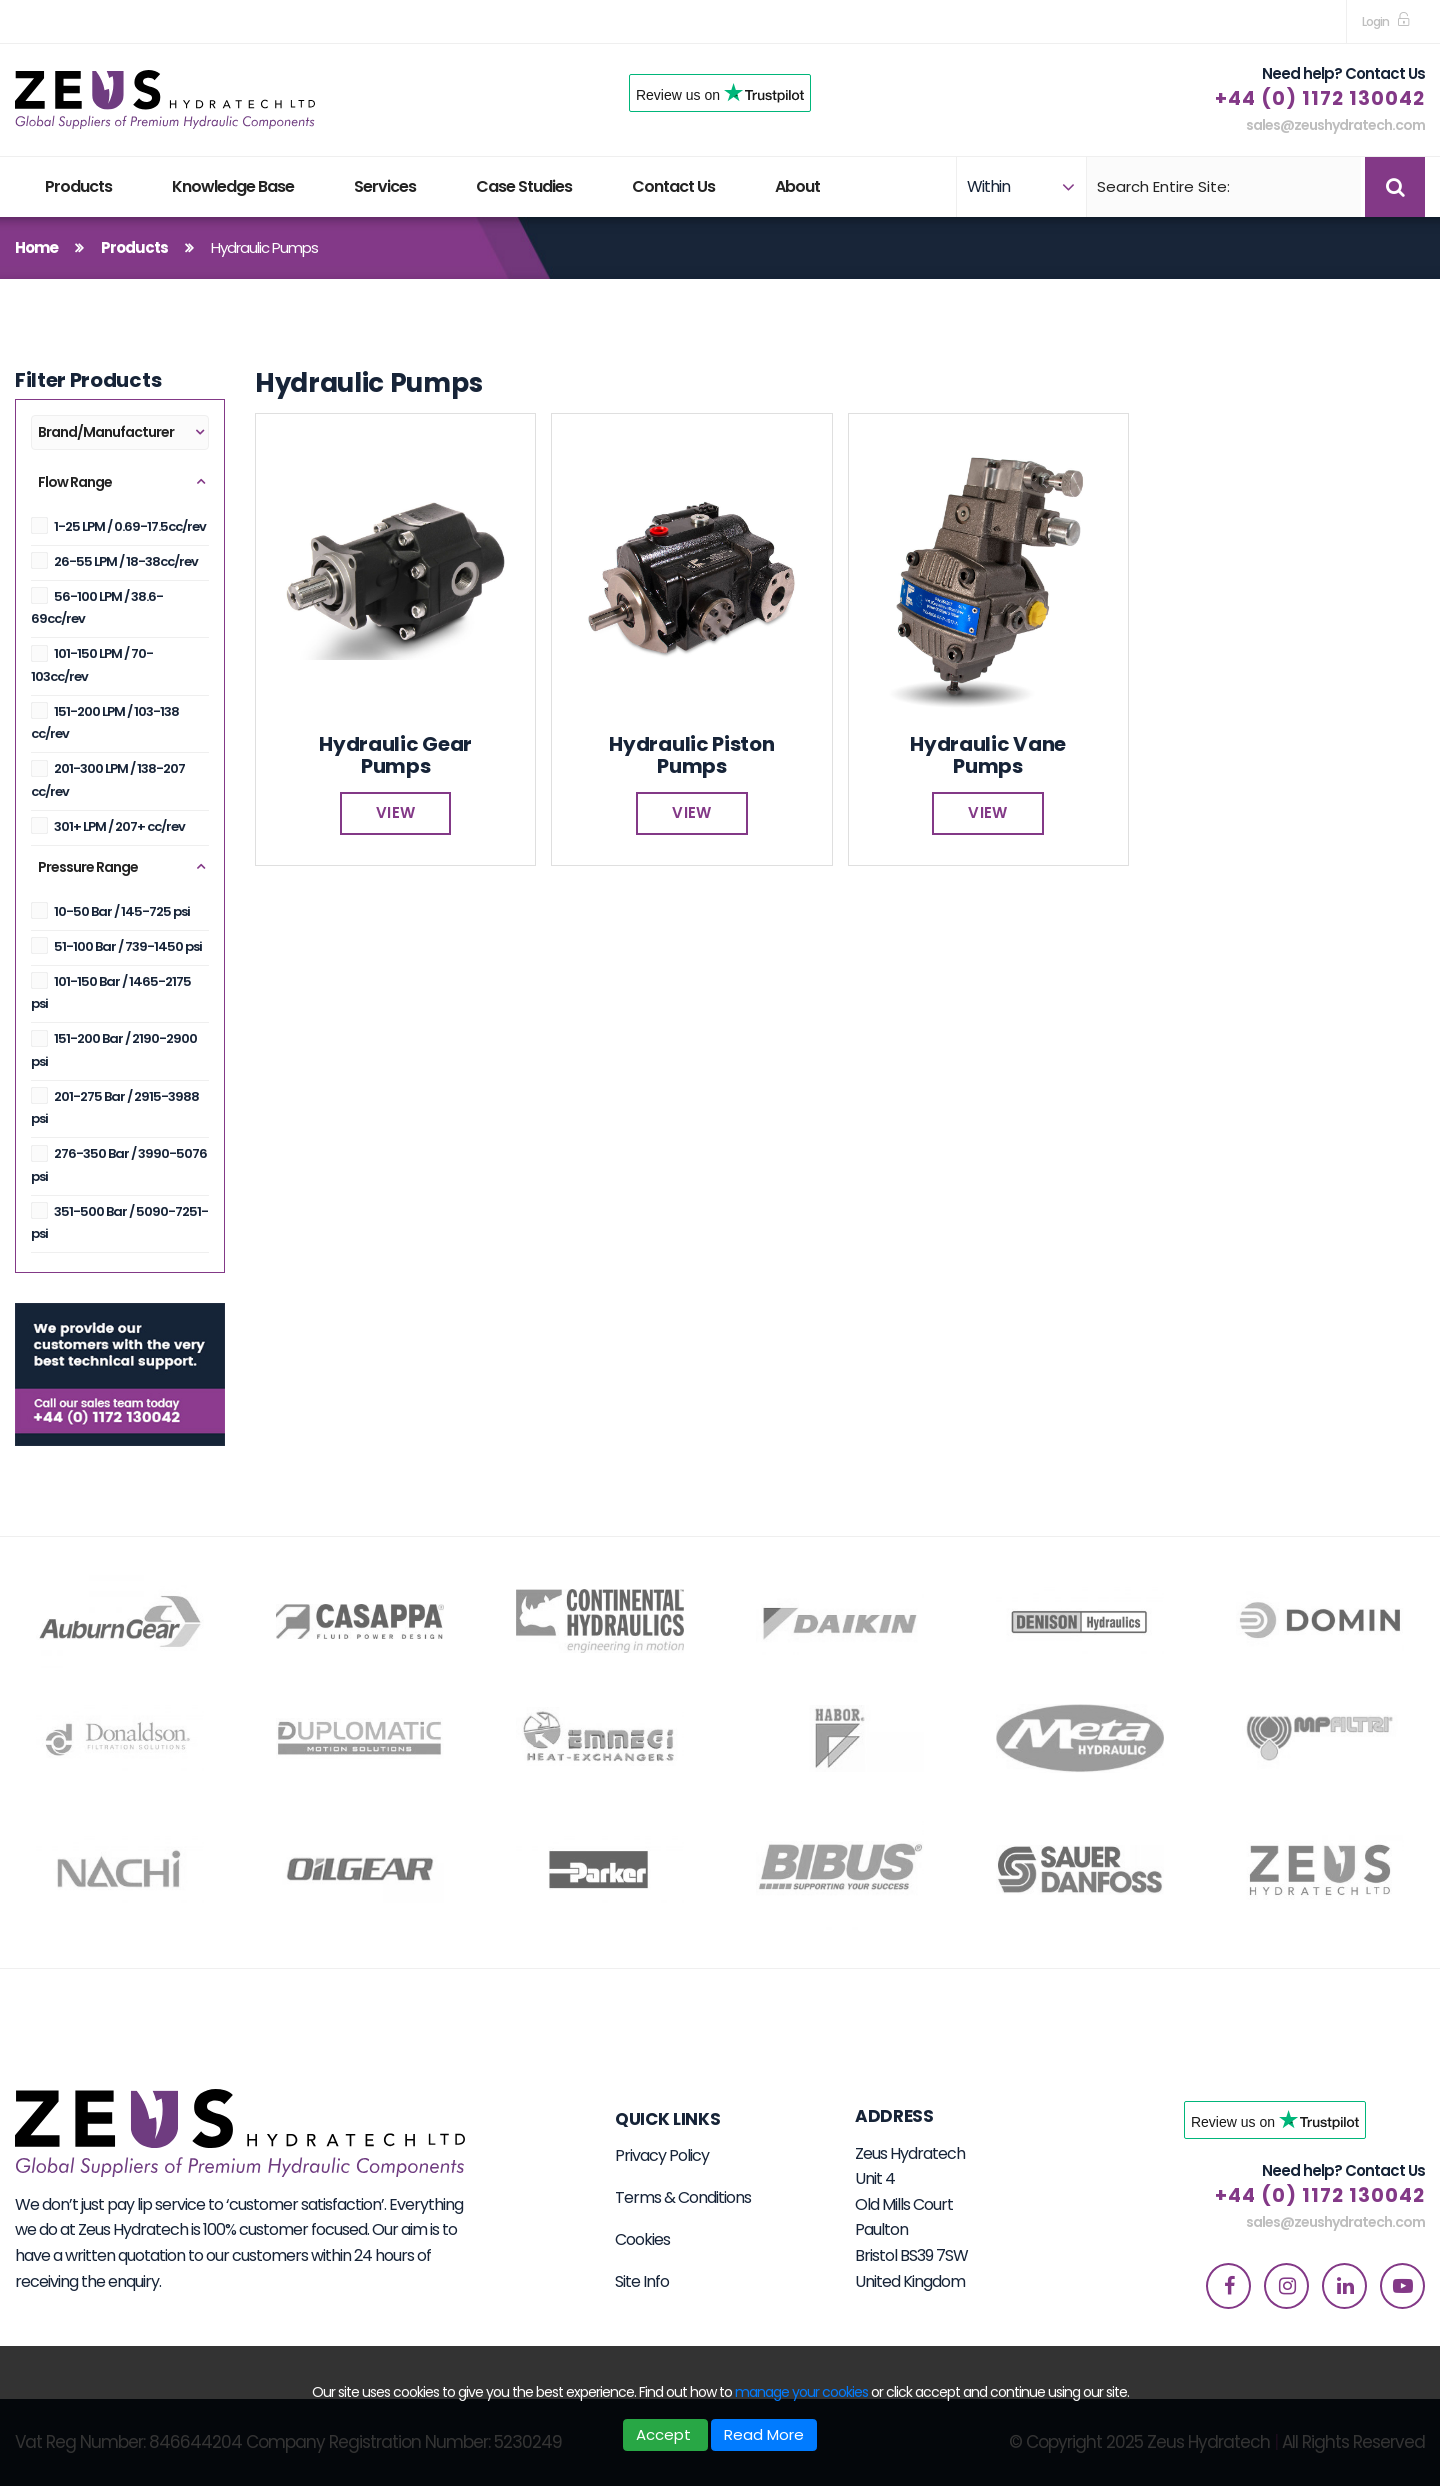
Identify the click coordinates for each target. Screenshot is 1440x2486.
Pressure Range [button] (88, 867)
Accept (665, 2434)
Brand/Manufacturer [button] (106, 432)
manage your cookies (801, 2392)
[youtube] (1402, 2286)
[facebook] (1228, 2286)
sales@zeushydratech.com (1335, 125)
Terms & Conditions (683, 2197)
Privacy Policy (662, 2155)
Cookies (642, 2239)
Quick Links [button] (667, 2119)
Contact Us (673, 186)
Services (385, 186)
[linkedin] (1344, 2286)
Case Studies (524, 186)
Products (78, 186)
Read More (764, 2434)
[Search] (1223, 187)
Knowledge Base (233, 186)
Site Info (642, 2281)
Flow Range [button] (75, 482)
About (797, 186)
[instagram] (1286, 2286)
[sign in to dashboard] (1386, 21)
